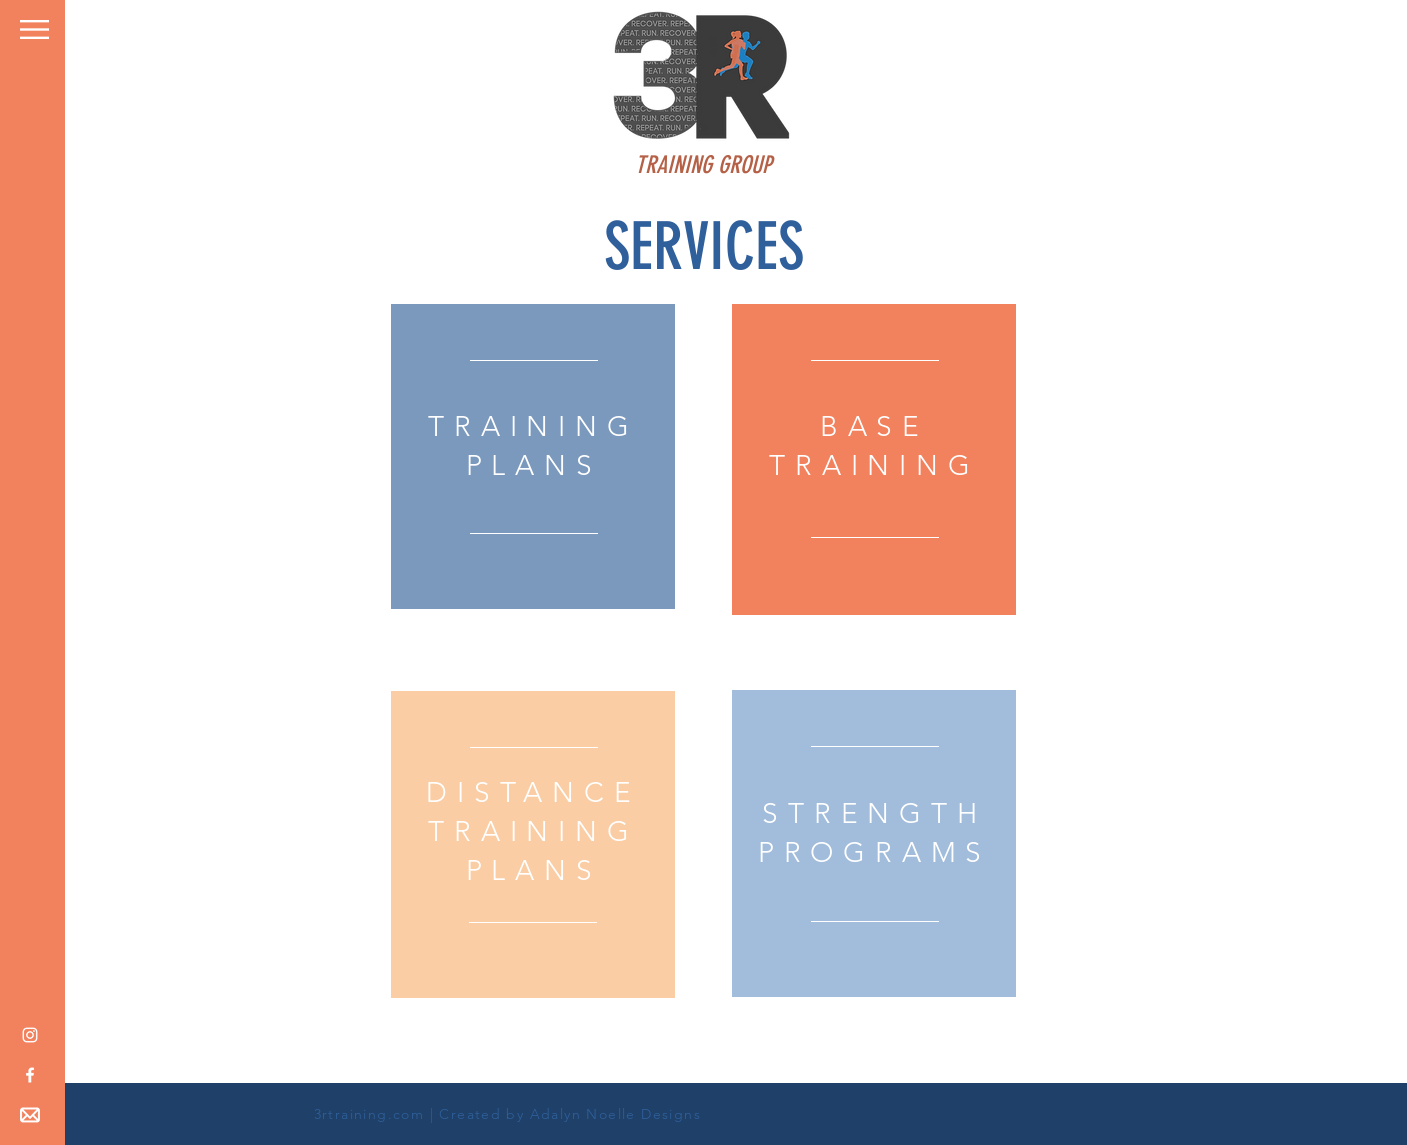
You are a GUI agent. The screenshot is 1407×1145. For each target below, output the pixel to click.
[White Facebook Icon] (30, 1075)
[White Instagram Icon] (30, 1035)
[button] (34, 29)
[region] (533, 456)
